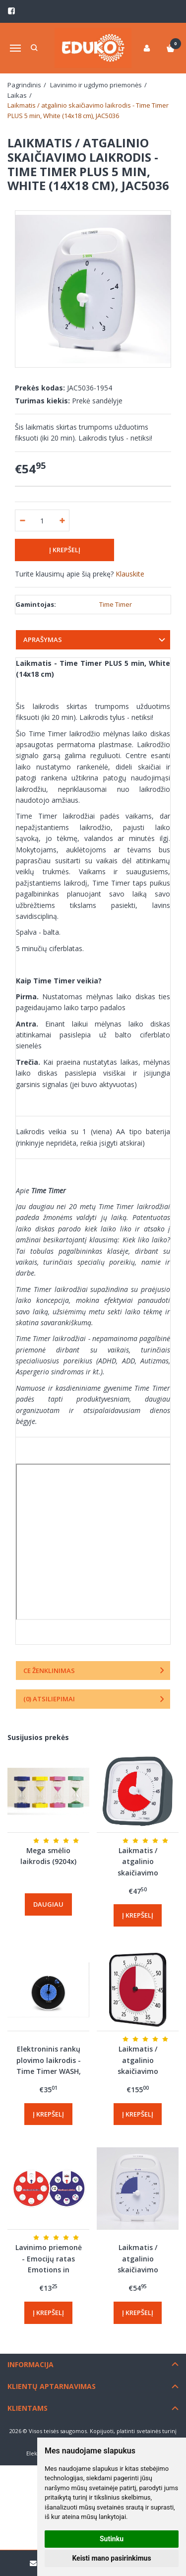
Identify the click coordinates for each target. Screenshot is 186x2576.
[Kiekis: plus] (62, 520)
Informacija (30, 2364)
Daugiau (48, 1904)
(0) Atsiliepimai (49, 1698)
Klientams (27, 2408)
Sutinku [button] (112, 2539)
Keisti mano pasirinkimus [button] (111, 2558)
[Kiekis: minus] (22, 520)
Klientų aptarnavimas (51, 2386)
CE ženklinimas (49, 1670)
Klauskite (130, 574)
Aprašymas (42, 639)
